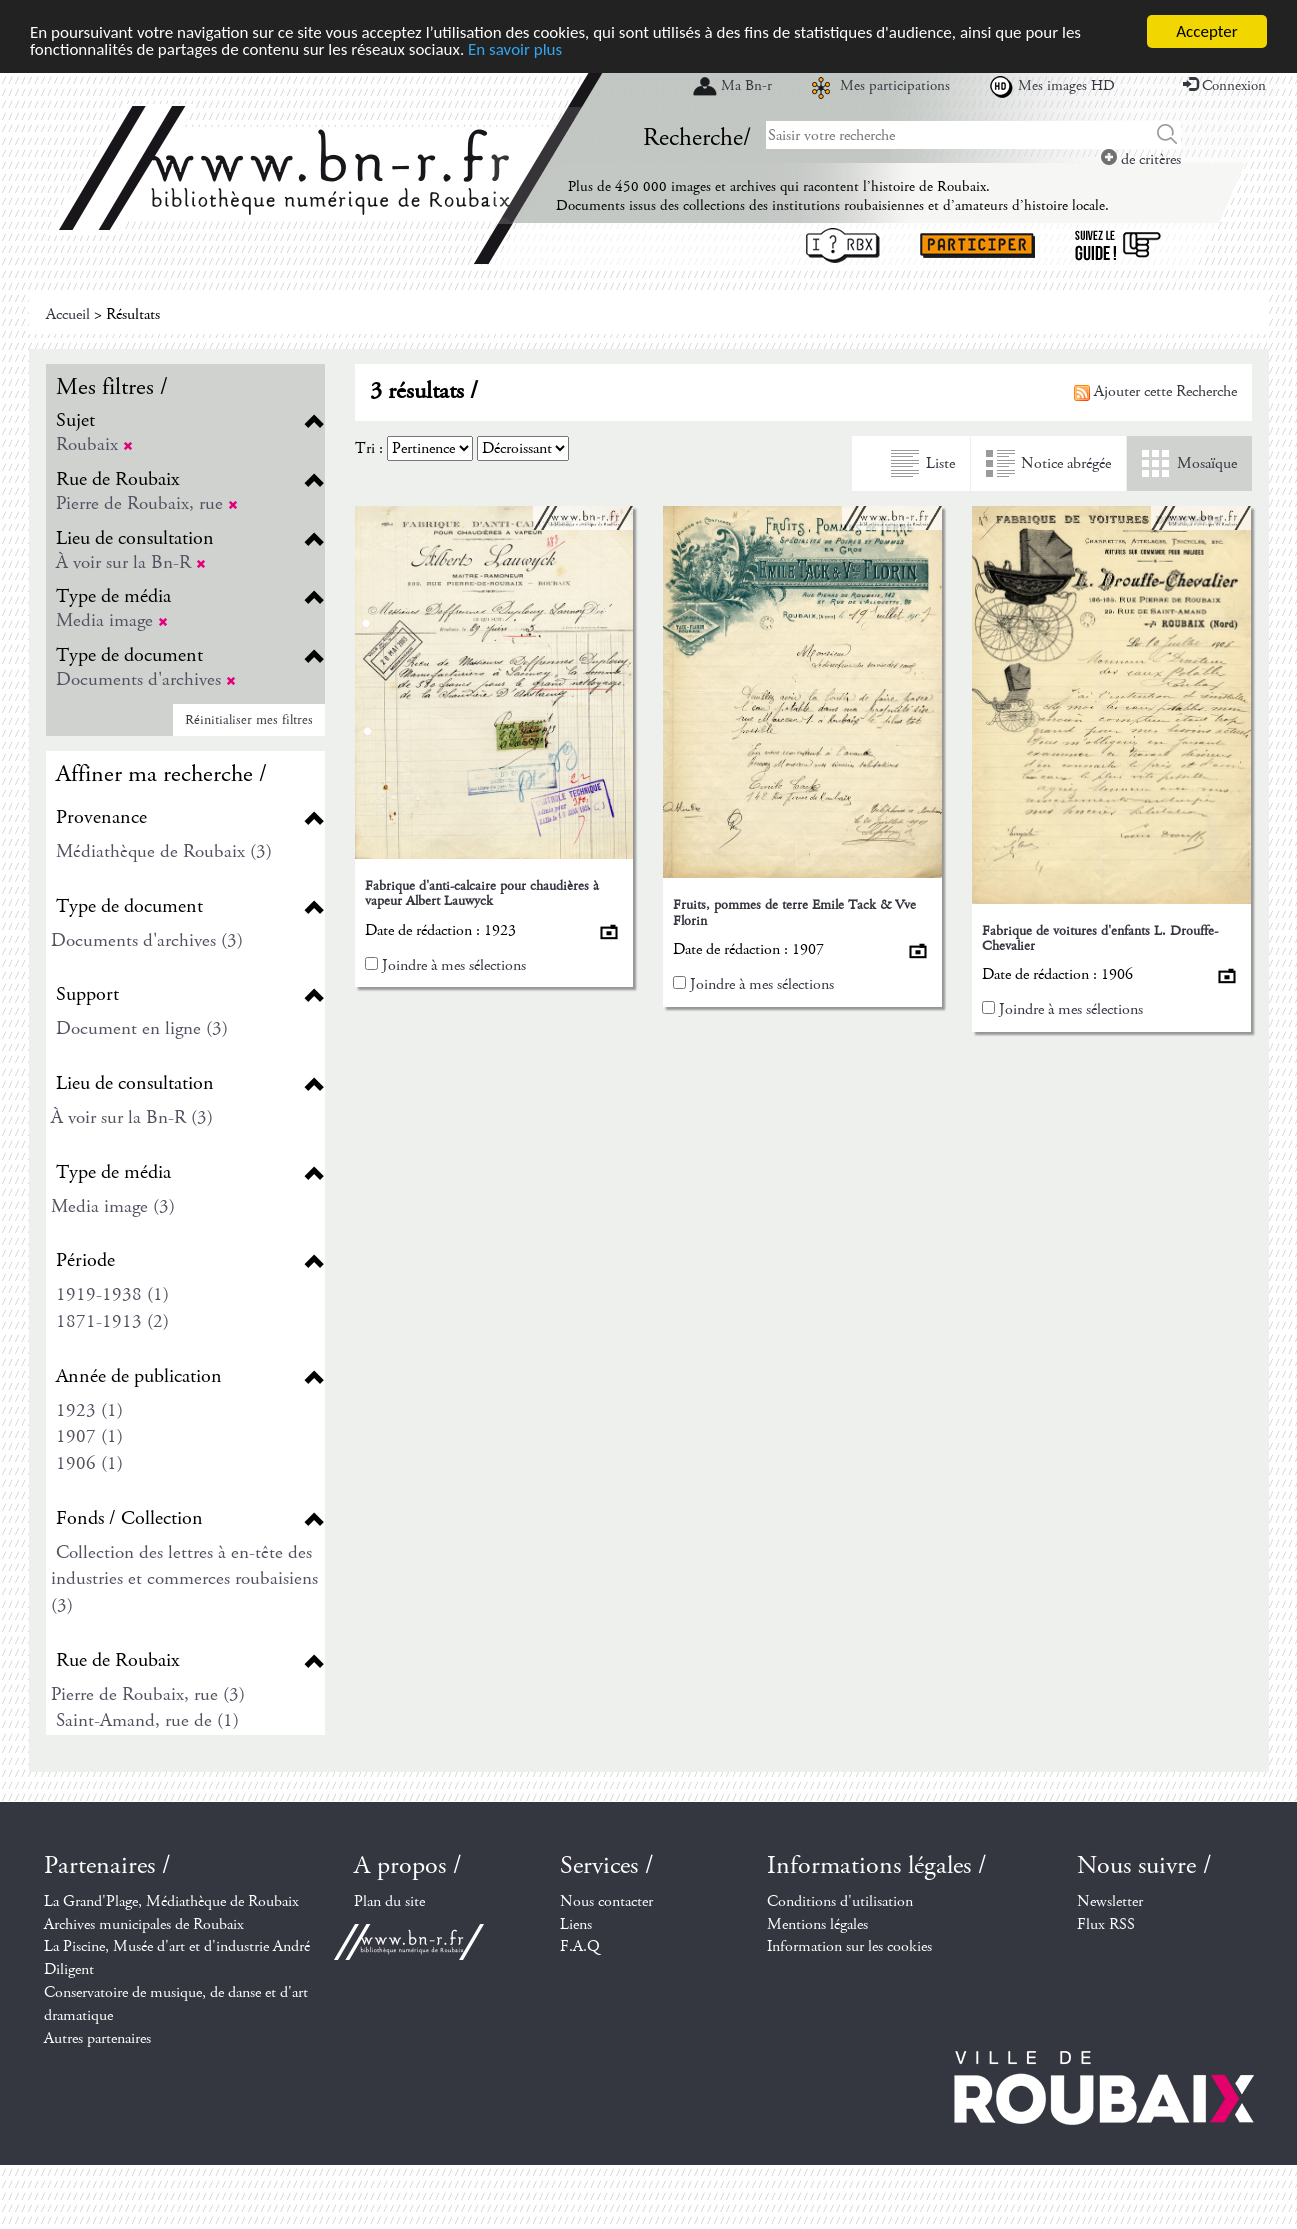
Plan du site (389, 1901)
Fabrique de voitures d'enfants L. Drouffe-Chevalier (1100, 938)
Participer (977, 245)
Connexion (1224, 86)
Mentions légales (817, 1924)
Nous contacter (606, 1901)
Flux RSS (1106, 1924)
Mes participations (895, 86)
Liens (576, 1924)
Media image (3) (113, 1206)
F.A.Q (580, 1946)
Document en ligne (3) (142, 1028)
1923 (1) (89, 1410)
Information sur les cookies (849, 1946)
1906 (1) (89, 1463)
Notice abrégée (1066, 463)
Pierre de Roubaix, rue (147, 503)
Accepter (1206, 31)
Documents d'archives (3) (147, 940)
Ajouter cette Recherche (1155, 391)
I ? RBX (843, 245)
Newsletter (1110, 1901)
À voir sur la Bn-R (131, 562)
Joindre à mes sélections (454, 965)
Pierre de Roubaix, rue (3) (148, 1694)
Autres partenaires (97, 2038)
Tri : (369, 448)
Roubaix (94, 444)
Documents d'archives (146, 679)
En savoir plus (515, 49)
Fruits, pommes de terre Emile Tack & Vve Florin (794, 912)
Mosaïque (1207, 463)
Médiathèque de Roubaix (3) (164, 851)
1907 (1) (89, 1436)
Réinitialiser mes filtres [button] (249, 720)
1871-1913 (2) (112, 1321)
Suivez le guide (1118, 245)
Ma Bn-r (746, 86)
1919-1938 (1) (112, 1294)
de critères (1141, 159)
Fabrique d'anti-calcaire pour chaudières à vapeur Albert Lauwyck (482, 893)
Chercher (1167, 135)
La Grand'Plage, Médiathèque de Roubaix (171, 1901)
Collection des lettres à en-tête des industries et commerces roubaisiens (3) (184, 1579)
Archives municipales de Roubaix (144, 1924)
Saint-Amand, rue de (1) (147, 1720)
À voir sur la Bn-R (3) (132, 1117)
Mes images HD (1066, 86)
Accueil (68, 314)
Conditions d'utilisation (840, 1901)
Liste (940, 463)
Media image (112, 620)
